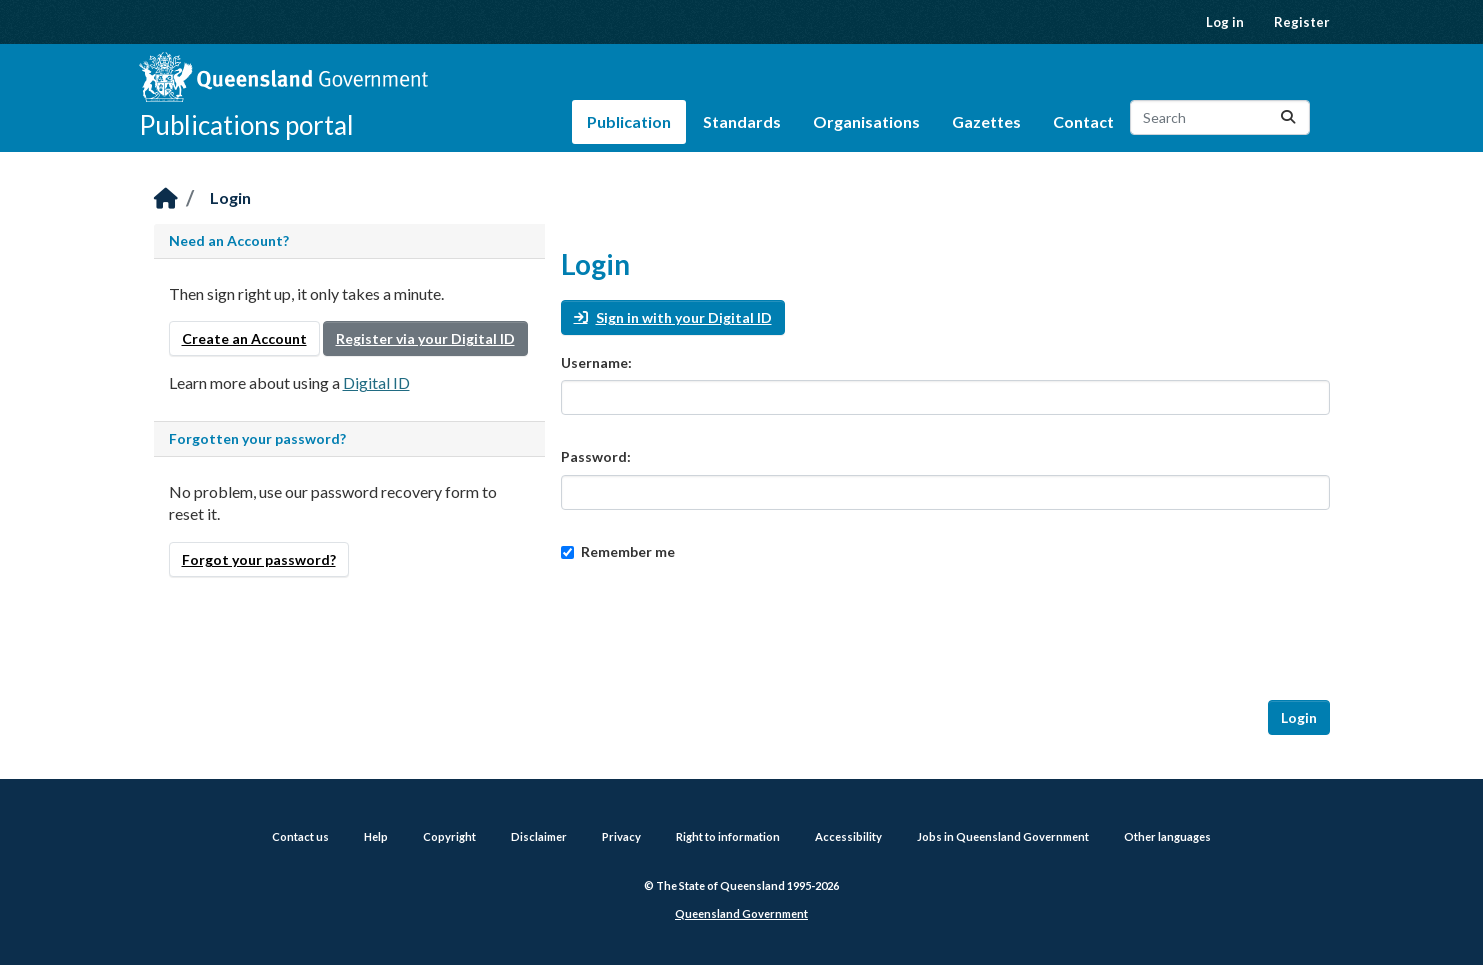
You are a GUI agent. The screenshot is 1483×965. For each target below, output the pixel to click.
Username (594, 362)
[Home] (166, 199)
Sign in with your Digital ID (673, 317)
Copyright (449, 836)
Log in (1225, 22)
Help (376, 836)
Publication (629, 121)
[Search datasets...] (1220, 117)
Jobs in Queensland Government (1003, 836)
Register (1302, 22)
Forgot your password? (259, 559)
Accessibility (848, 836)
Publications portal (246, 125)
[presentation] (713, 631)
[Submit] (1288, 117)
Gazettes (986, 121)
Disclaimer (539, 836)
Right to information (728, 836)
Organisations (866, 121)
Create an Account (244, 338)
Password (594, 456)
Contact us (300, 836)
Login (230, 197)
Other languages (1167, 836)
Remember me (618, 551)
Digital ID (376, 382)
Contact (1083, 121)
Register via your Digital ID (425, 338)
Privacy (621, 836)
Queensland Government (741, 913)
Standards (742, 121)
